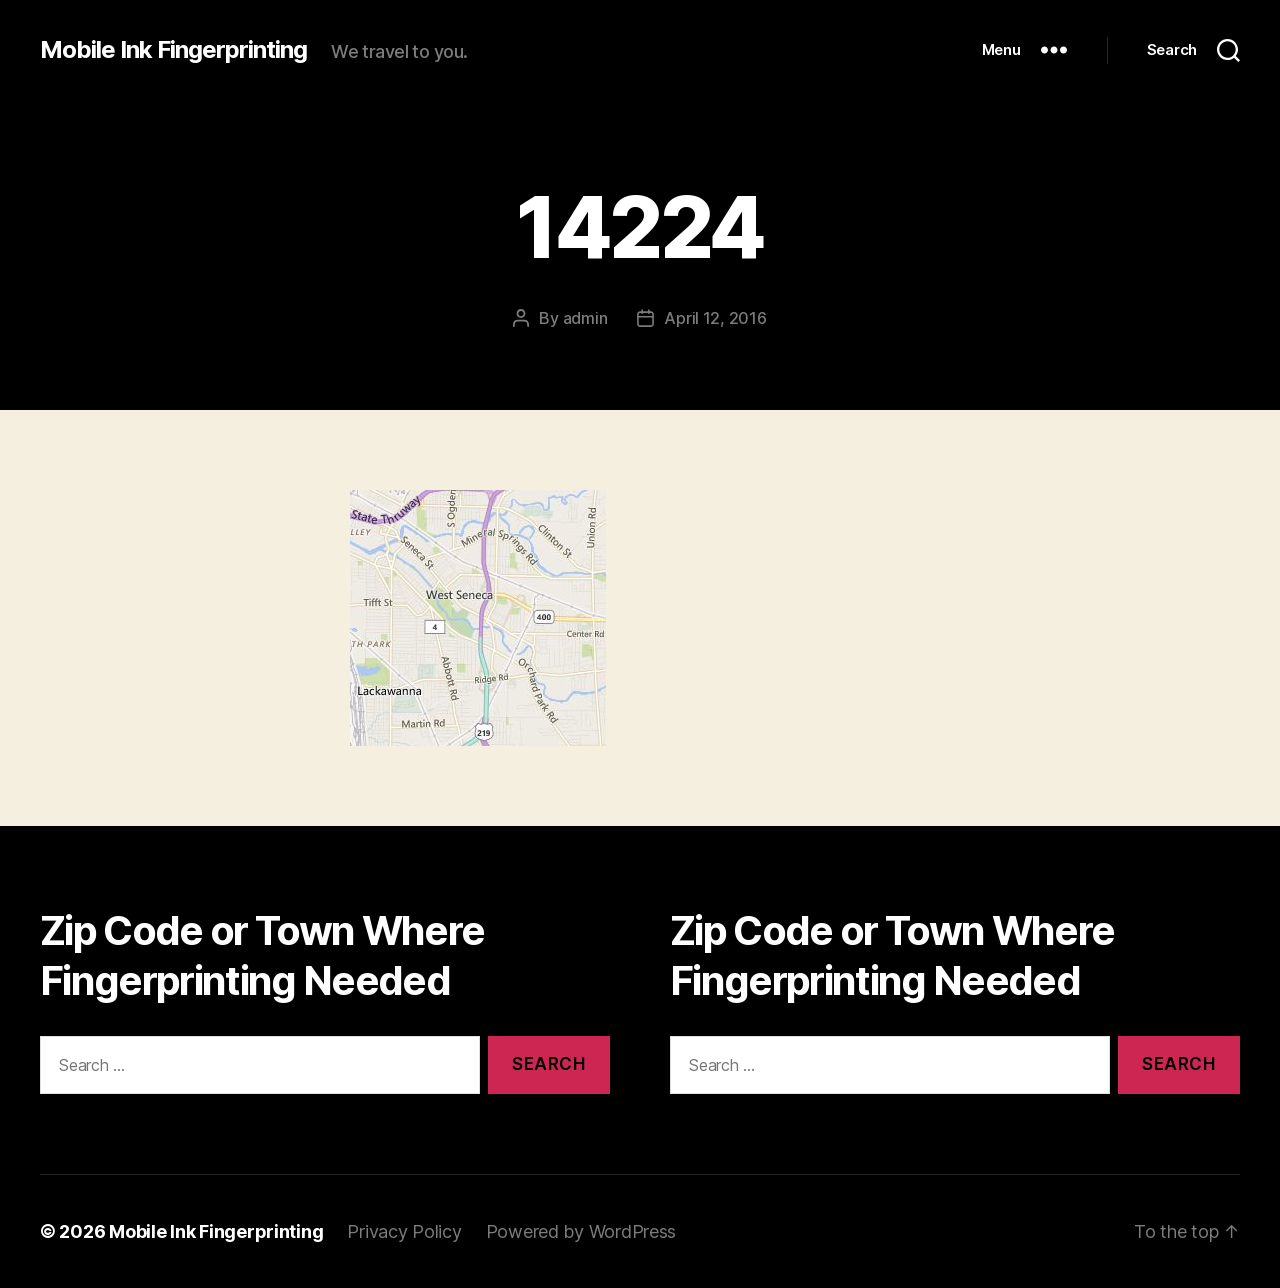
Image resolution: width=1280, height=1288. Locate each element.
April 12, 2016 (715, 318)
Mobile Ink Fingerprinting (173, 50)
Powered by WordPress (581, 1231)
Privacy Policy (404, 1231)
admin (585, 318)
